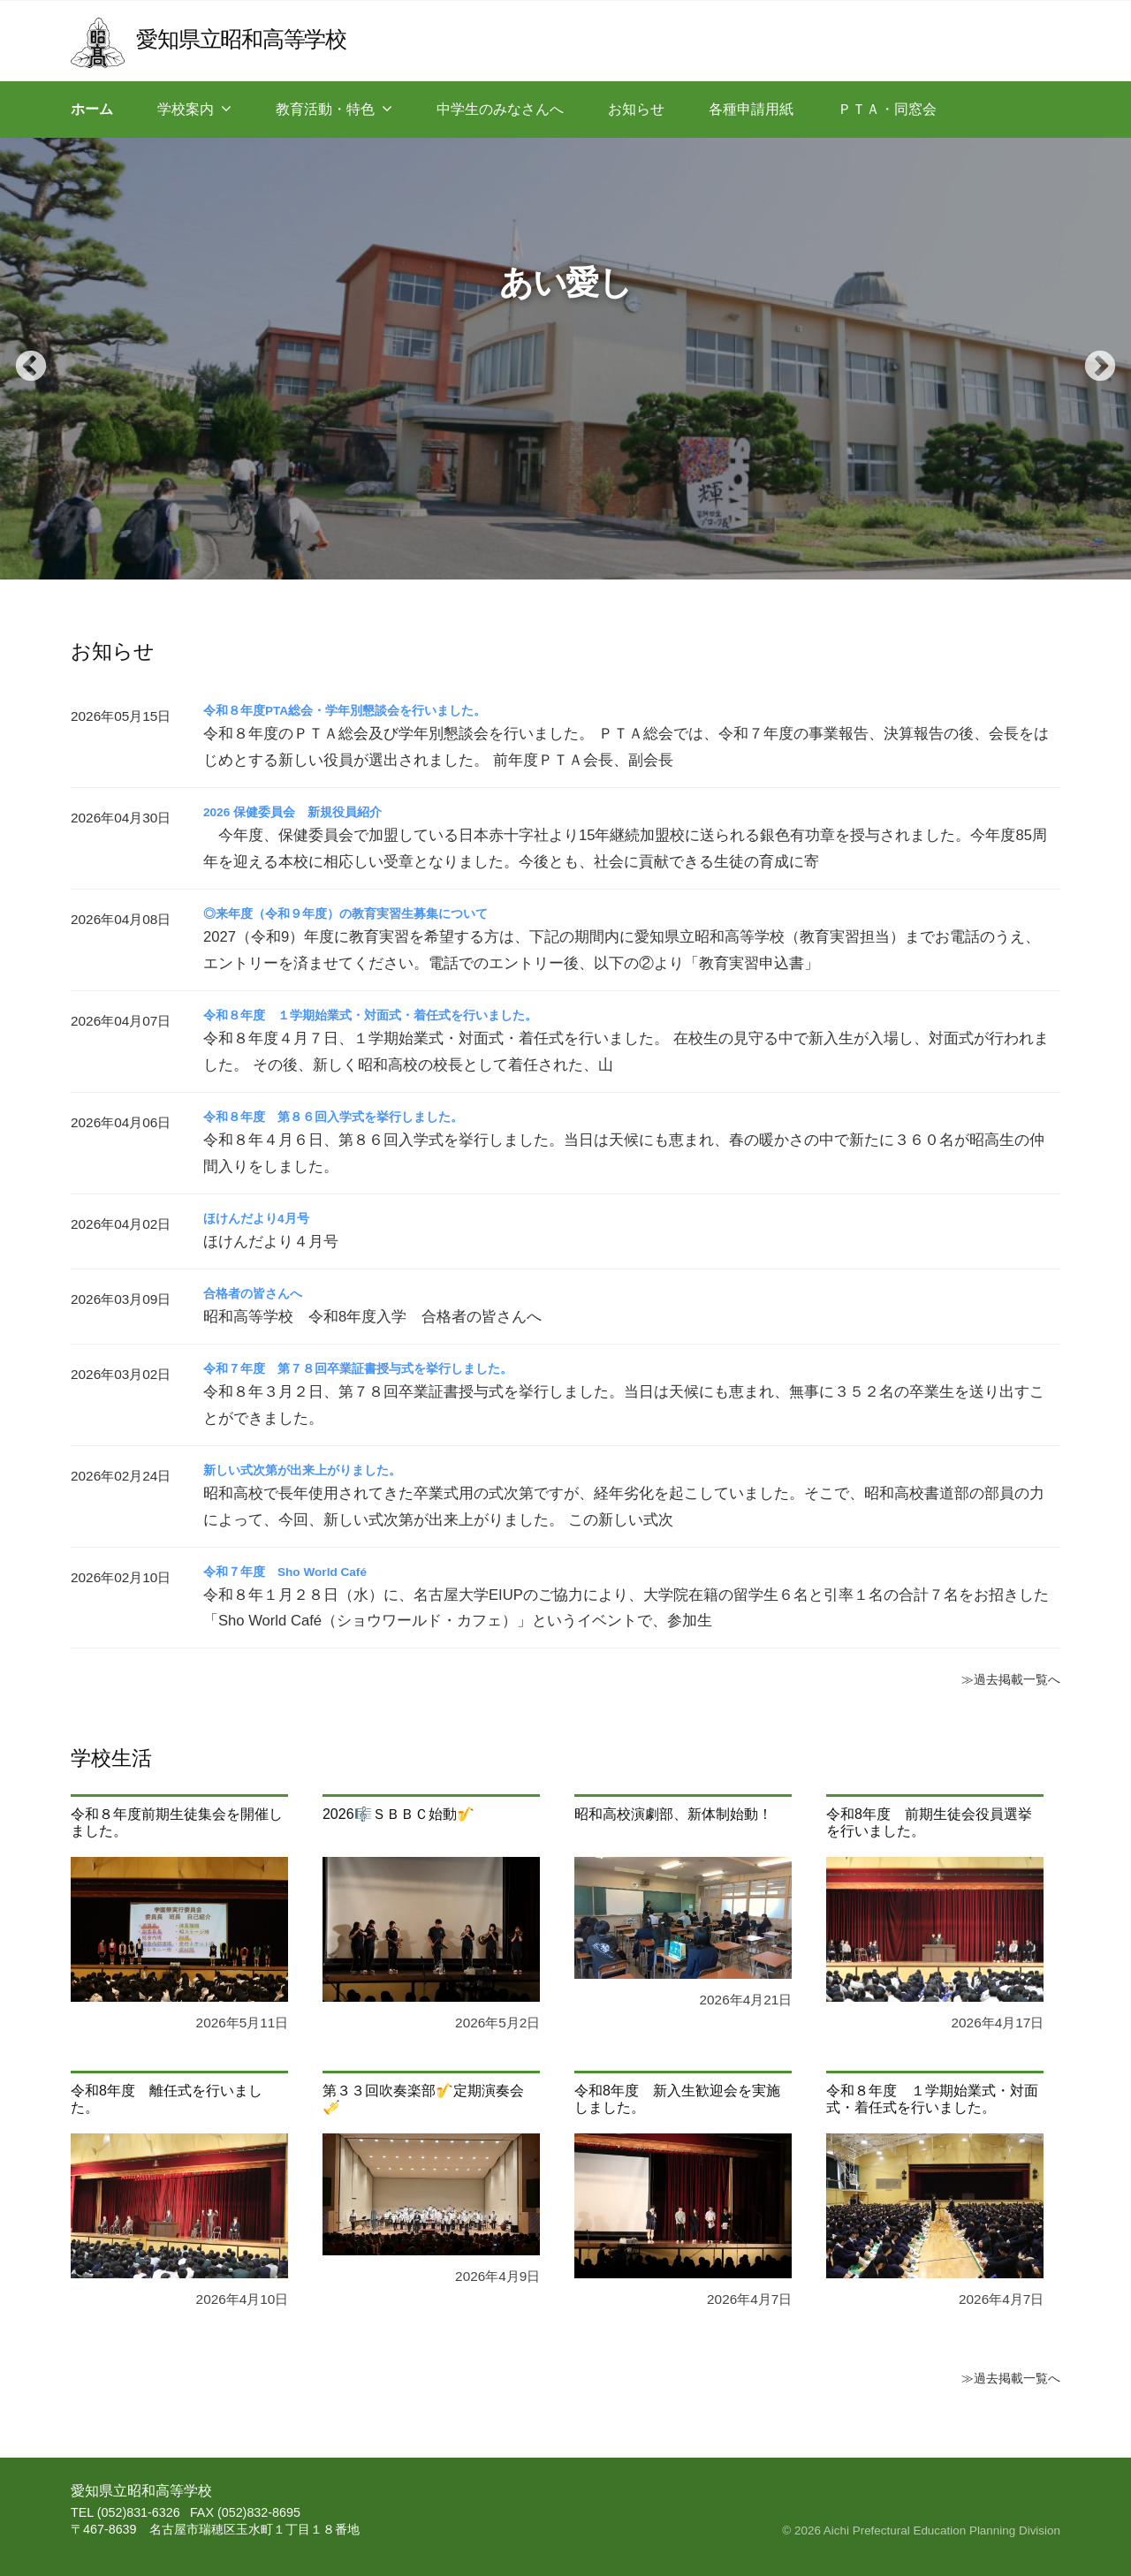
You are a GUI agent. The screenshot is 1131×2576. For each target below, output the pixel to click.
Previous (22, 358)
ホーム (92, 109)
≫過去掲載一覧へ (1003, 1678)
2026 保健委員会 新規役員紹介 (305, 811)
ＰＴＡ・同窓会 (887, 109)
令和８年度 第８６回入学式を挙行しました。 (351, 1116)
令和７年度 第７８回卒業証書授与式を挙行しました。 (380, 1367)
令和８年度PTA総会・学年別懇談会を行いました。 (365, 709)
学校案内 (185, 109)
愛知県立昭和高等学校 (257, 37)
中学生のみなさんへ (500, 109)
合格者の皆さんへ (259, 1292)
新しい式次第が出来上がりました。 (316, 1469)
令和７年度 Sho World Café (298, 1571)
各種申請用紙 (751, 109)
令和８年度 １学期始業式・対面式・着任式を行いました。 (394, 1014)
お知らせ (636, 109)
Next (1091, 358)
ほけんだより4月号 (263, 1217)
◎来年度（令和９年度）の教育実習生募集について (365, 913)
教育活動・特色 (325, 109)
